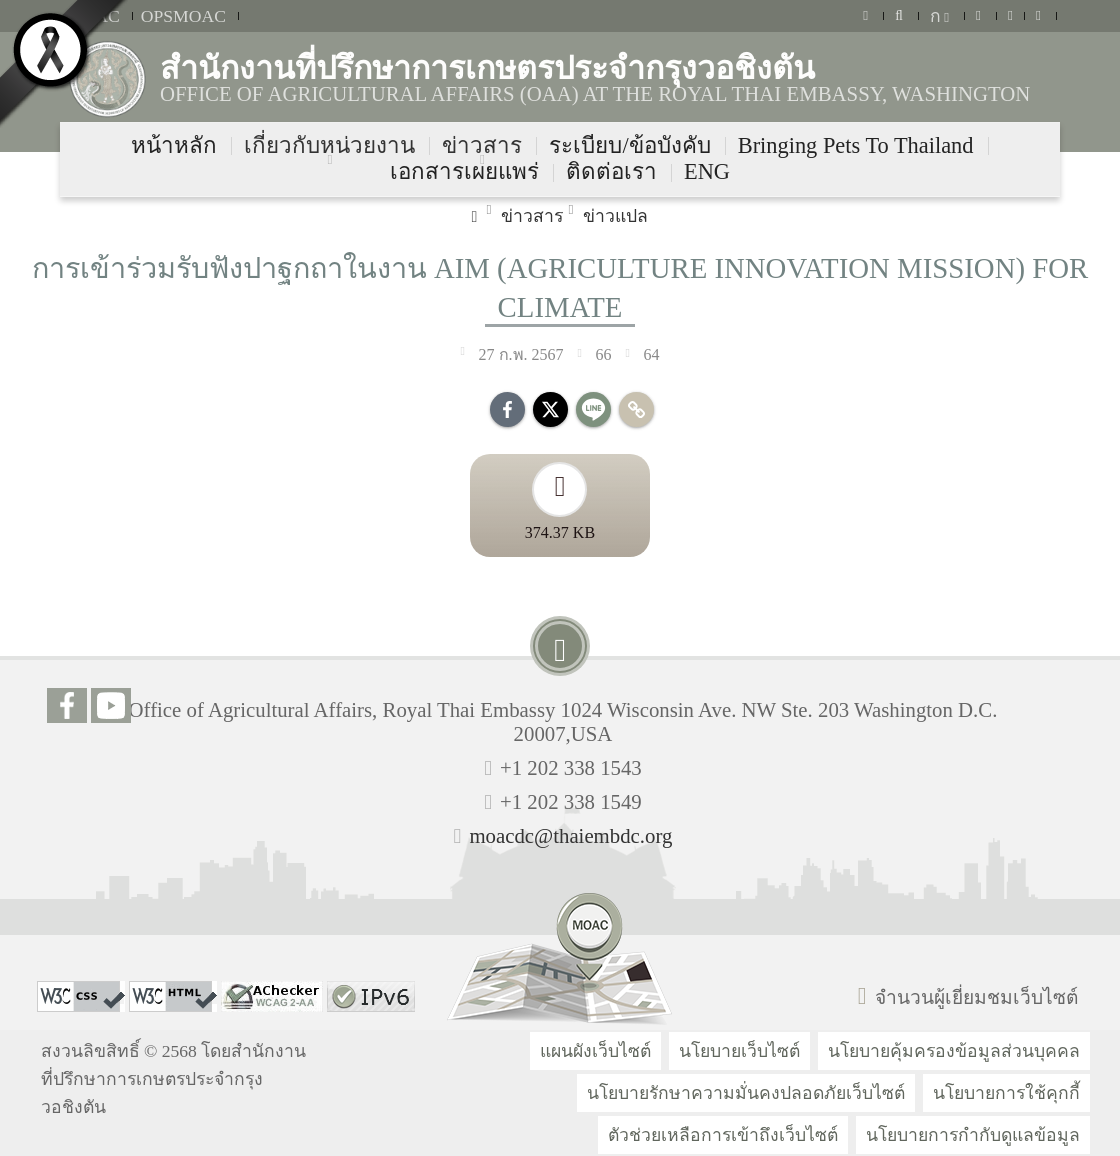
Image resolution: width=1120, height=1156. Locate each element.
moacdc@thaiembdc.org (570, 835)
